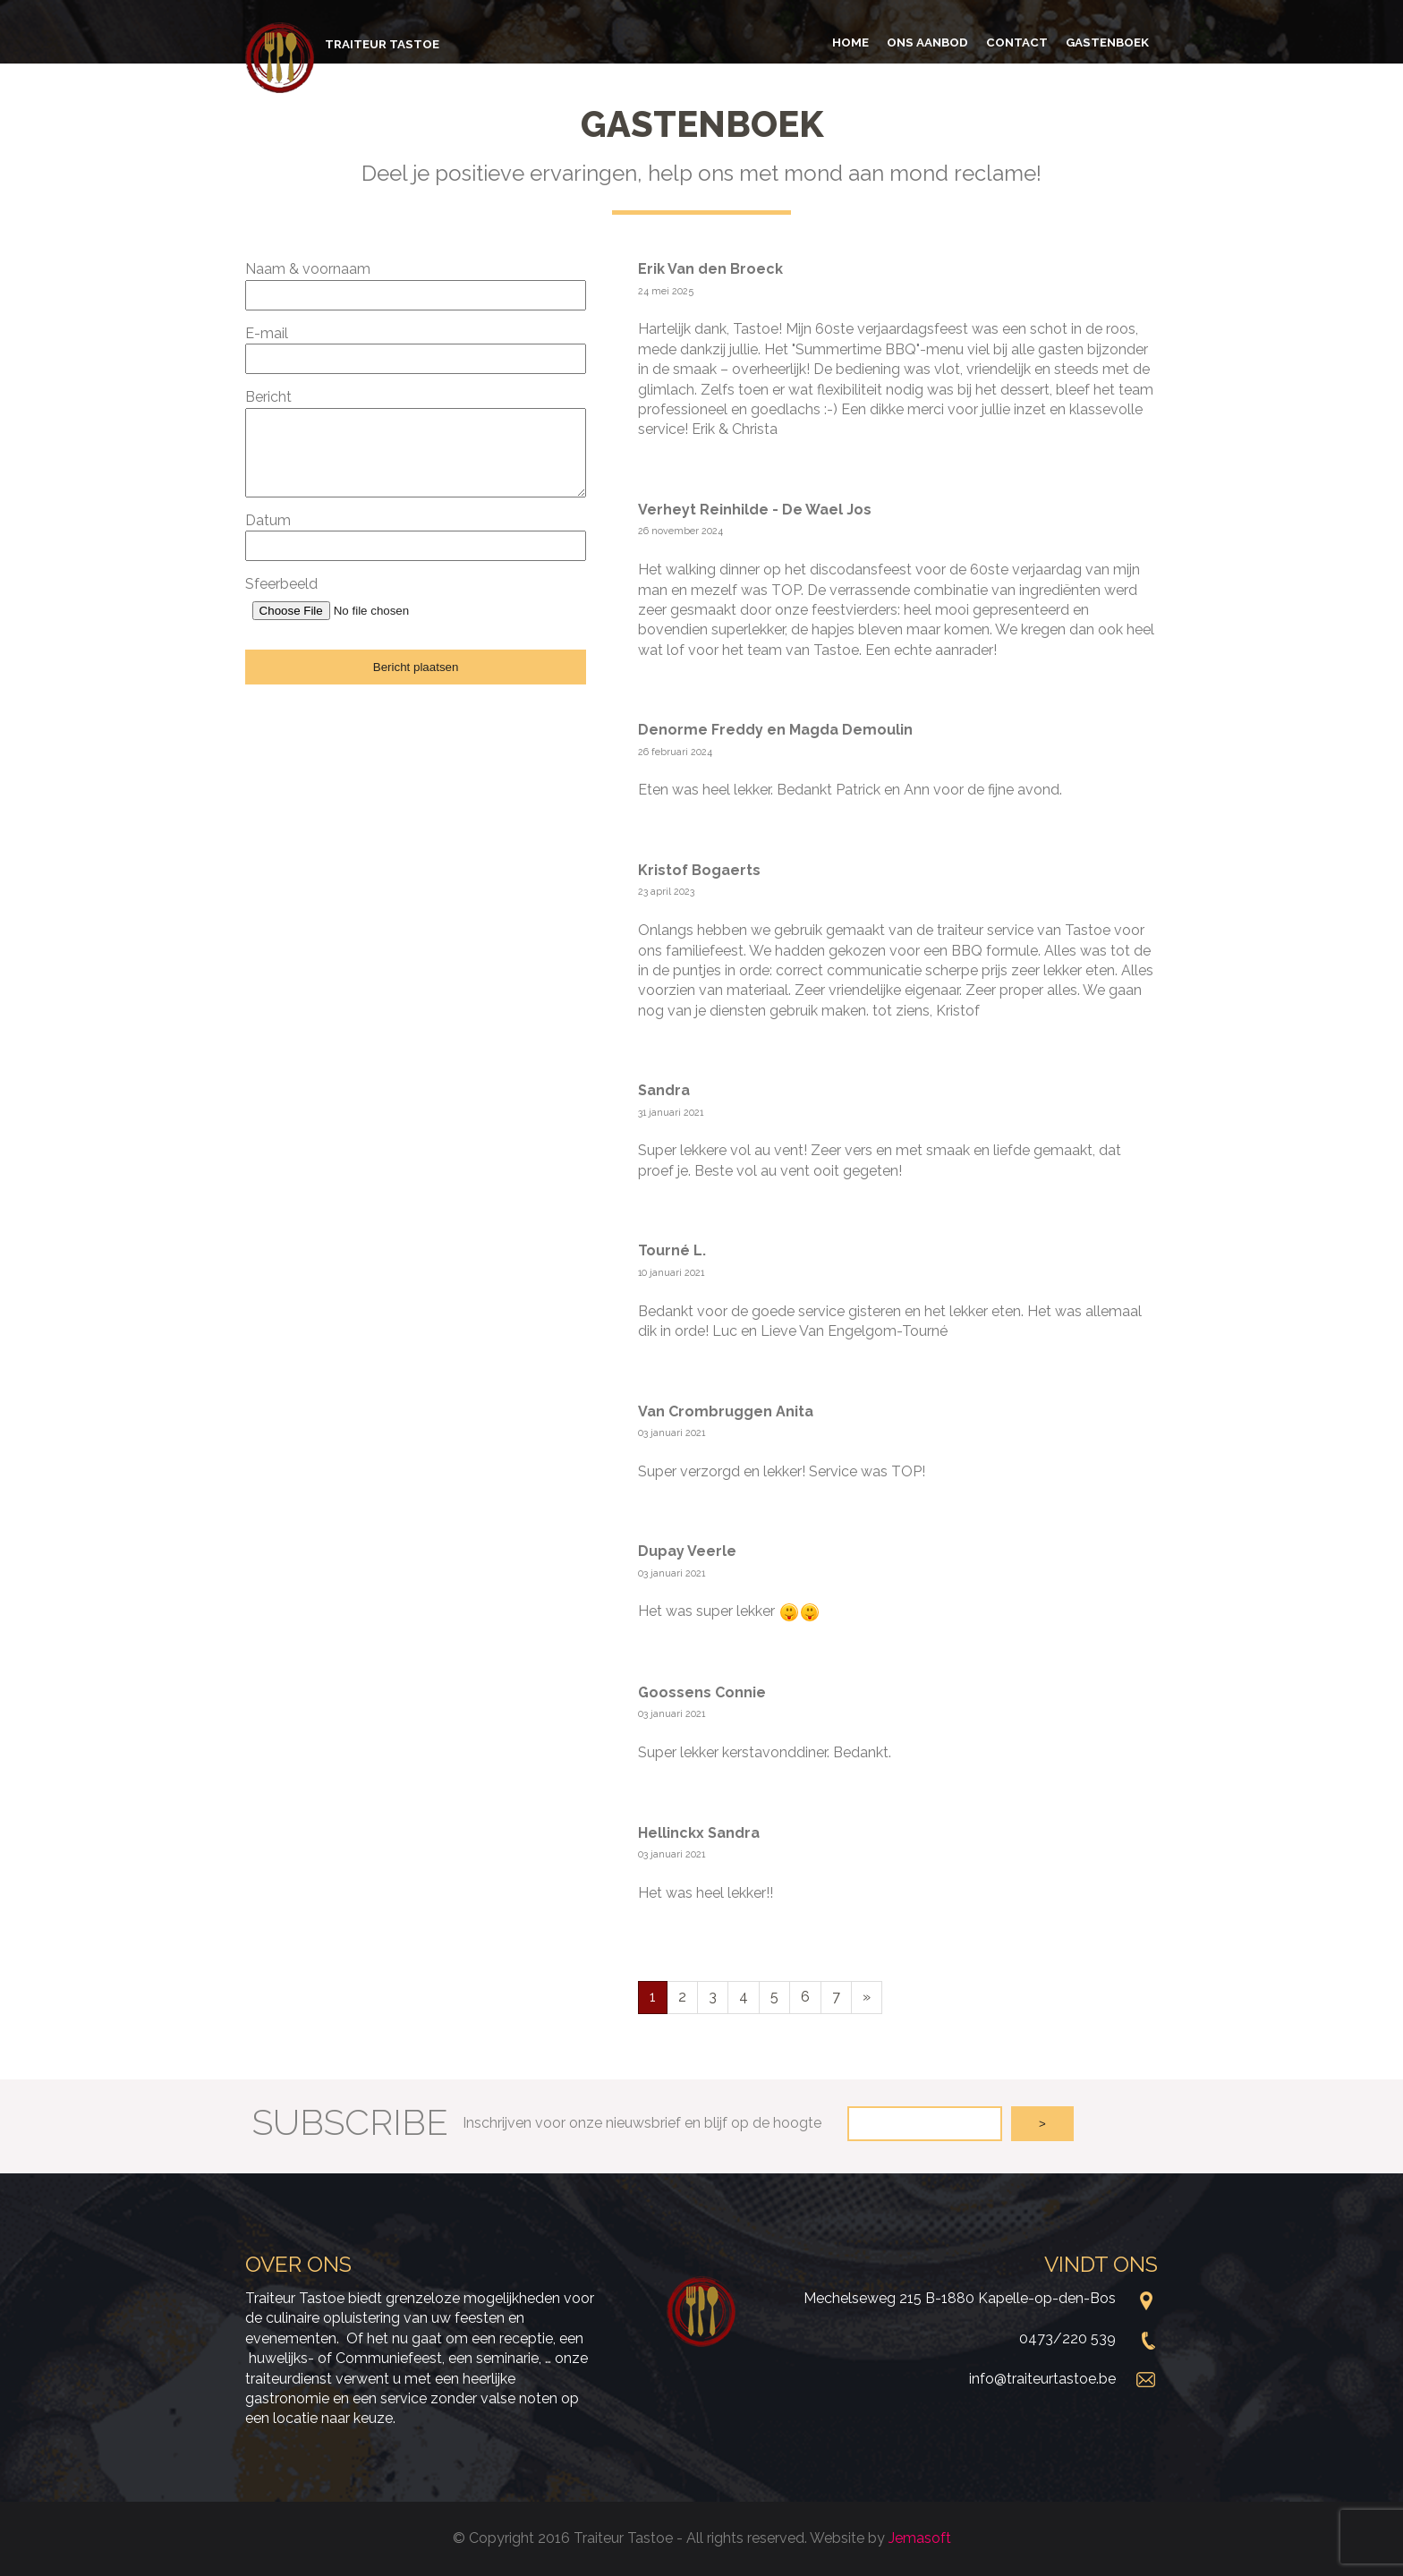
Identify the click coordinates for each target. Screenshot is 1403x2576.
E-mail (266, 333)
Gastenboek (1107, 42)
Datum (268, 520)
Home (850, 42)
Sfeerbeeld (281, 583)
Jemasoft (920, 2537)
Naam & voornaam (307, 268)
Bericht (268, 396)
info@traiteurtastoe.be (1042, 2378)
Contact (1017, 42)
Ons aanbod (927, 42)
